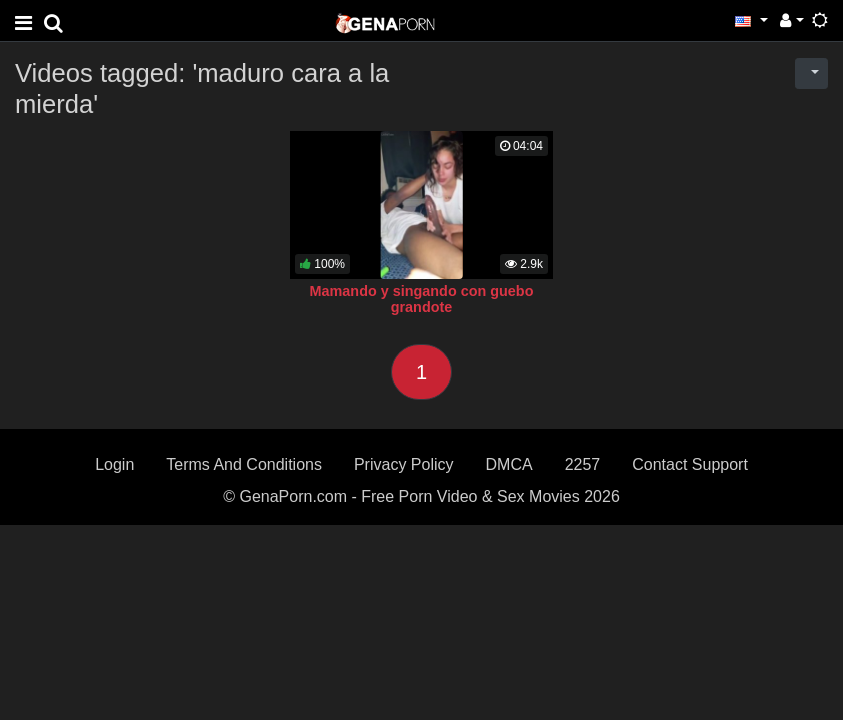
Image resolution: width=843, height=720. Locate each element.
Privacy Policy (404, 464)
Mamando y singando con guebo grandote (422, 299)
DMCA (509, 464)
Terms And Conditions (244, 464)
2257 (583, 464)
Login (114, 464)
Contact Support (690, 464)
